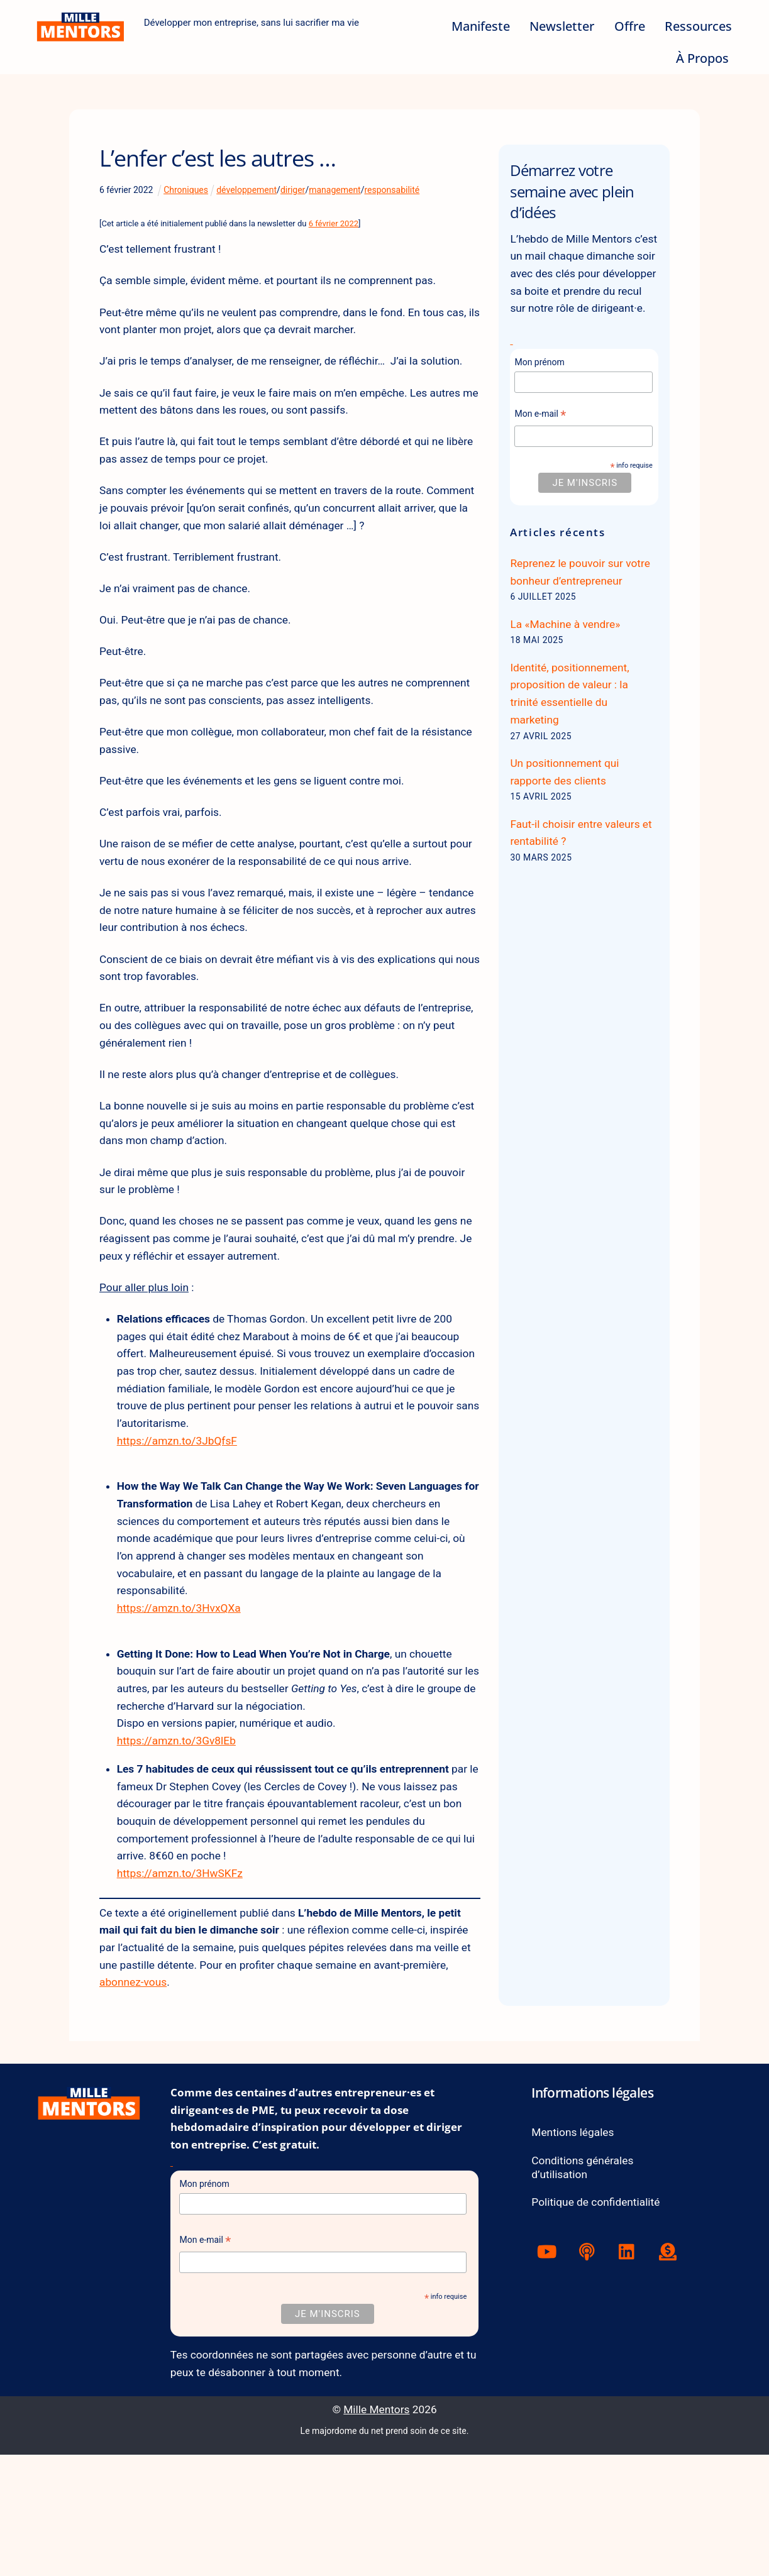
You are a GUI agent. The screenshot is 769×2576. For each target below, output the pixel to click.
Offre (629, 26)
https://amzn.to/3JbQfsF (181, 1524)
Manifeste (480, 26)
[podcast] (589, 2372)
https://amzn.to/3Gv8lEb (180, 1840)
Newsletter (561, 26)
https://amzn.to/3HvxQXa (183, 1701)
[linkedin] (629, 2372)
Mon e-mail (540, 440)
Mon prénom (539, 387)
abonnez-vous (185, 2095)
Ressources (698, 26)
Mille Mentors (376, 2531)
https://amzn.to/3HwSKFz (184, 1980)
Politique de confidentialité (599, 2321)
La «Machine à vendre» (568, 654)
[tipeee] (670, 2372)
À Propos (702, 58)
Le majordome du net (342, 2552)
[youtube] (548, 2372)
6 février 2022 (333, 223)
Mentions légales (574, 2248)
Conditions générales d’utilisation (585, 2285)
